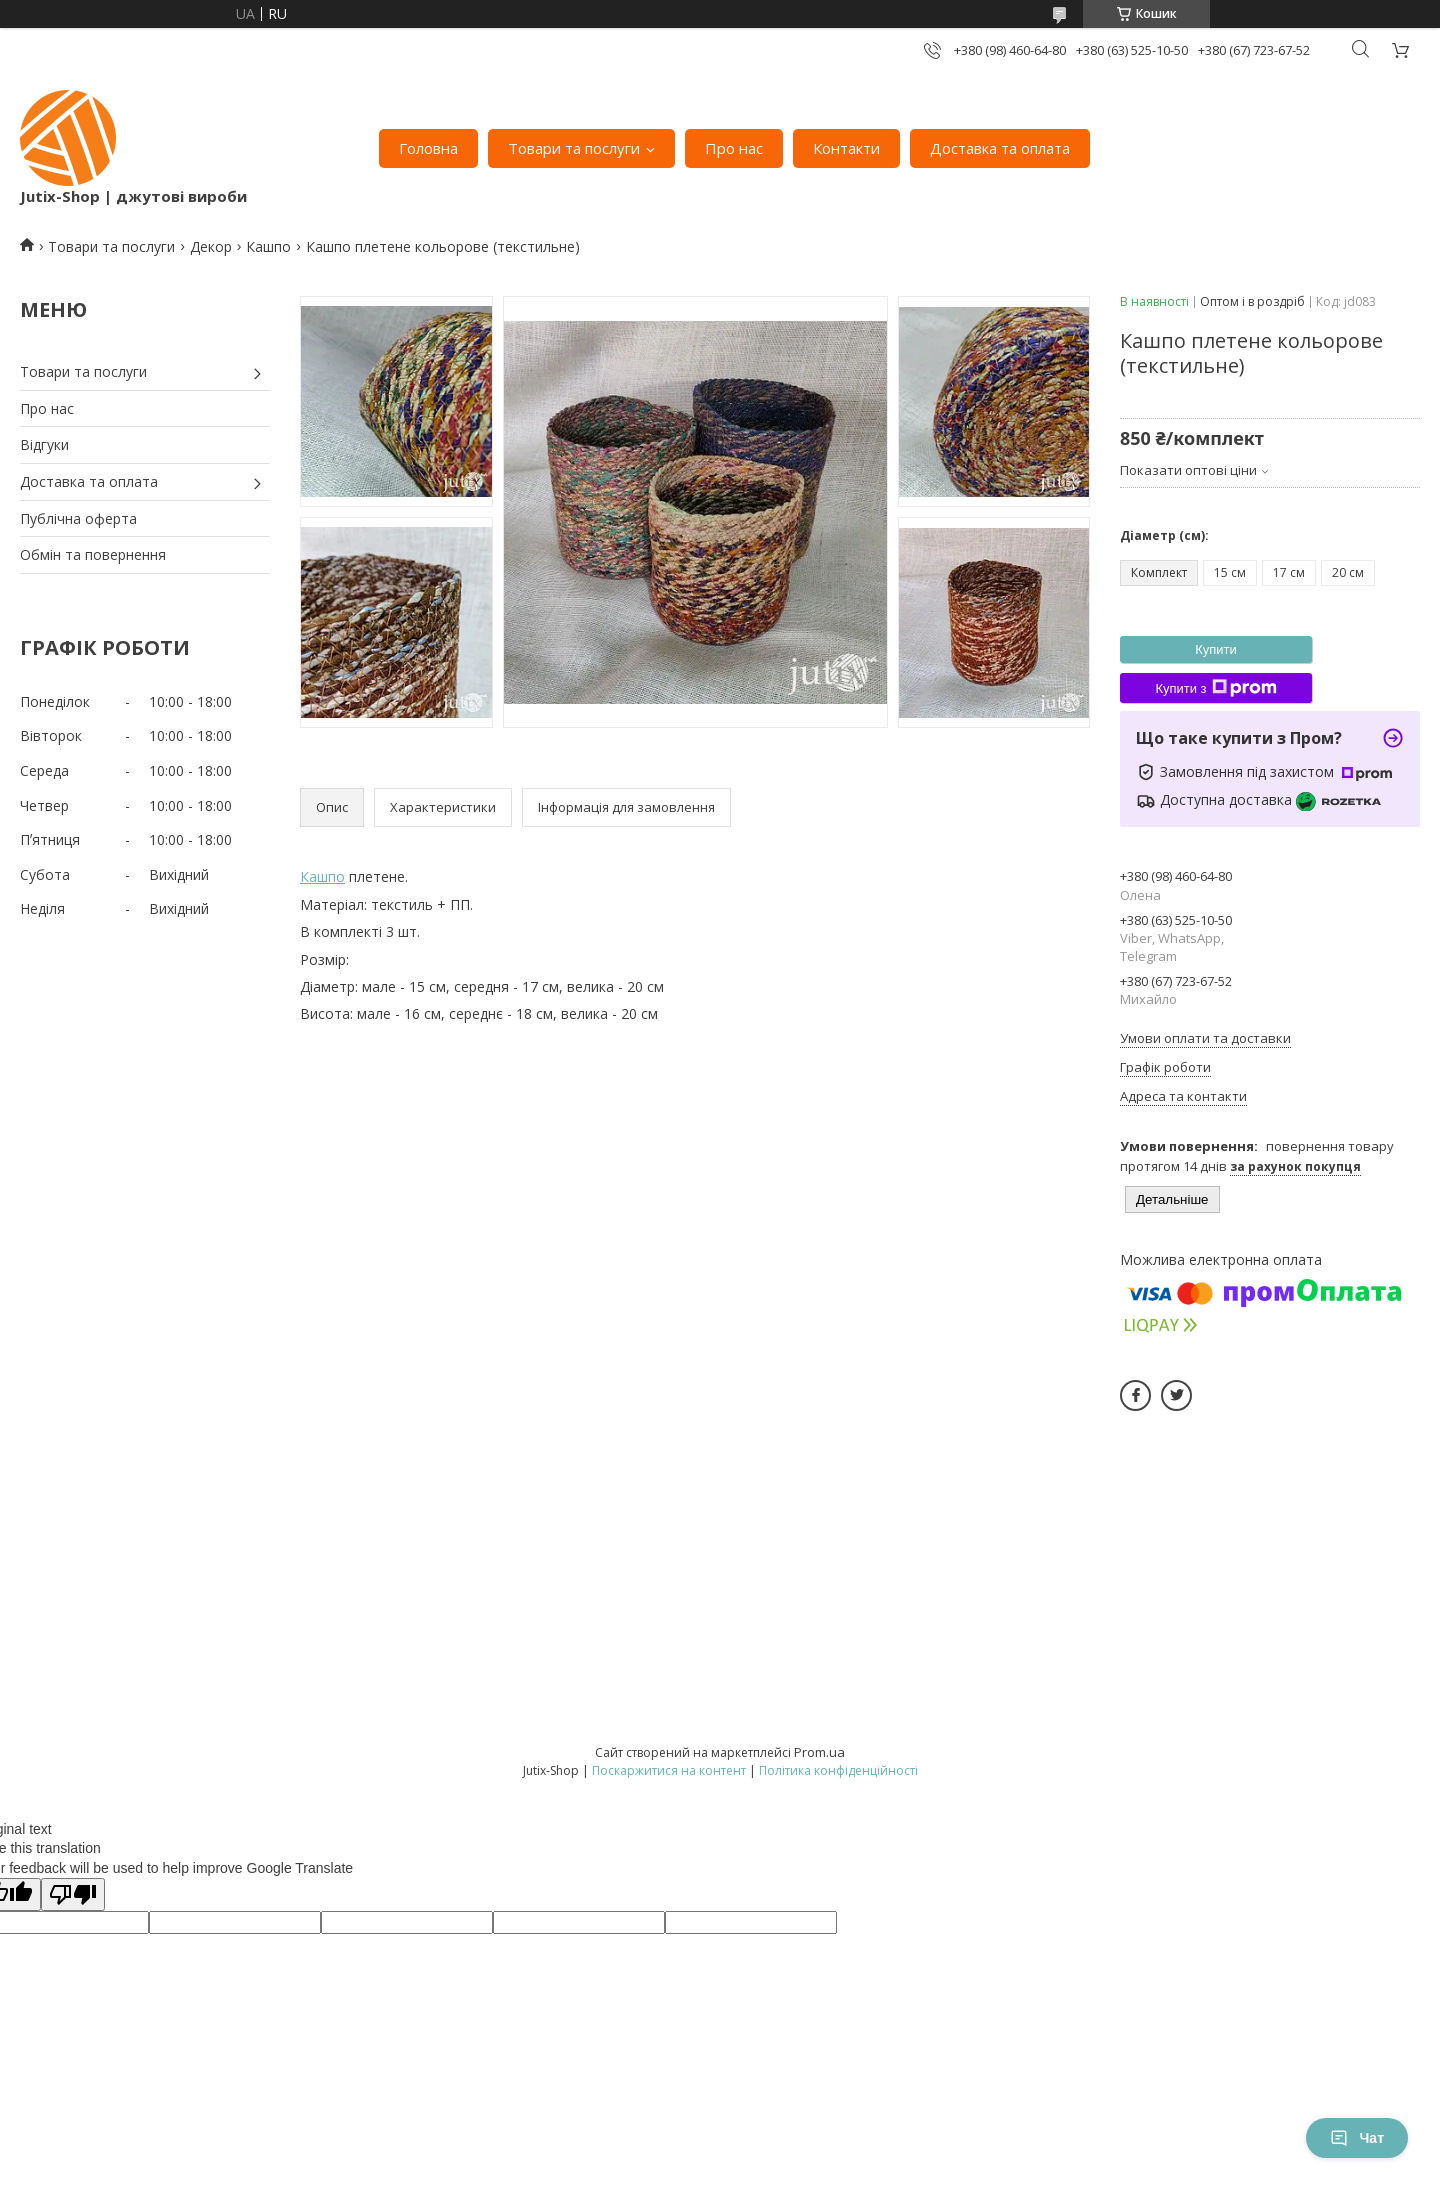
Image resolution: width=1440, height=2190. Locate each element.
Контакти (846, 148)
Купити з (1215, 688)
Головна (428, 148)
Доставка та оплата (1000, 148)
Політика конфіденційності (838, 1770)
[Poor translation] (73, 1894)
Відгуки (44, 444)
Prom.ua (819, 1752)
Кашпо (268, 246)
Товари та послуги (574, 148)
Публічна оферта (78, 518)
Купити (1216, 649)
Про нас (734, 148)
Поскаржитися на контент (669, 1770)
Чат (1357, 2138)
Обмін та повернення (93, 554)
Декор (211, 246)
